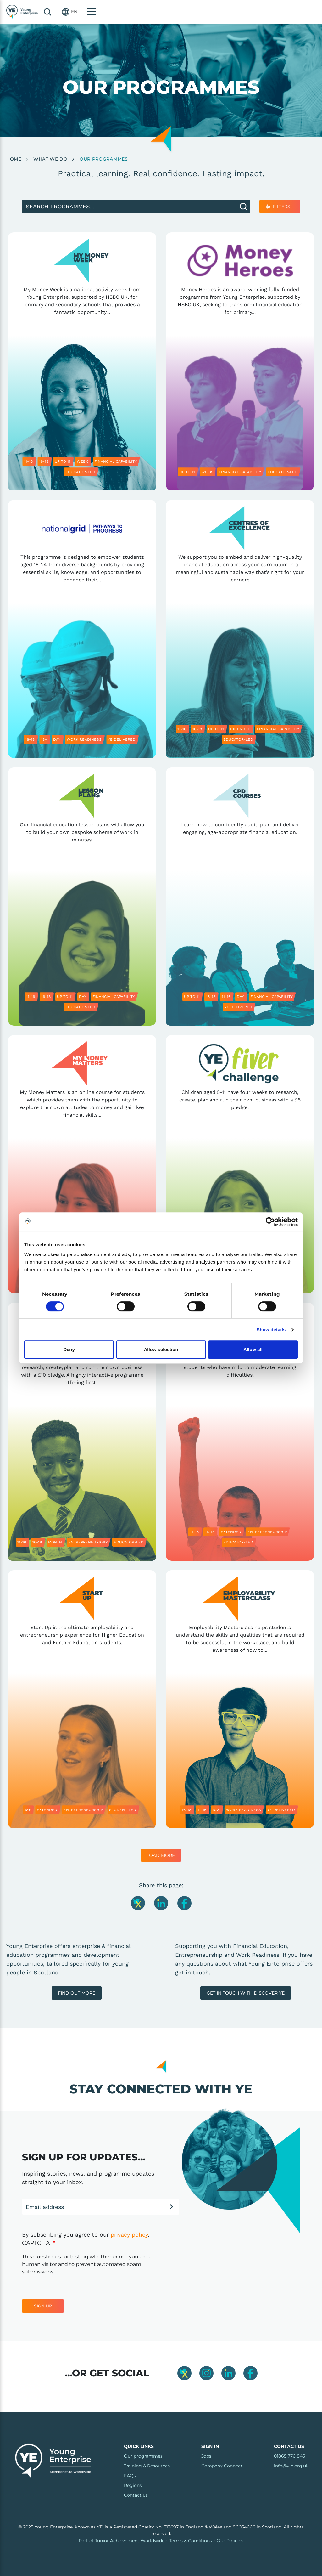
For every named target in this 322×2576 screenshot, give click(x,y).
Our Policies (230, 2541)
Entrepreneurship (88, 1542)
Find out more (76, 1993)
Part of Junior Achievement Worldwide (121, 2541)
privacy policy (129, 2234)
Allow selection (161, 1349)
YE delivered (122, 739)
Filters (281, 206)
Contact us (136, 2495)
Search (263, 12)
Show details (271, 1329)
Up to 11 (62, 461)
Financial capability (115, 461)
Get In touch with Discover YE (246, 1993)
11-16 (28, 461)
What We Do (50, 159)
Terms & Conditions (190, 2541)
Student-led (122, 1810)
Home (13, 159)
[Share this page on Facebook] (184, 1903)
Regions (133, 2485)
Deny (69, 1349)
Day (56, 739)
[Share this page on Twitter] (138, 1903)
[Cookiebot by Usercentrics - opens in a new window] (270, 1221)
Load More (161, 1855)
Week (82, 461)
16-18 (43, 461)
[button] (286, 12)
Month (55, 1542)
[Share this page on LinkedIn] (161, 1903)
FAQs (130, 2475)
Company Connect (221, 2466)
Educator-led (80, 472)
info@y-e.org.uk (291, 2466)
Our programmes (143, 2456)
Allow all (253, 1349)
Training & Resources (147, 2466)
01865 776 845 (289, 2456)
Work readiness (84, 739)
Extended (240, 729)
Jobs (206, 2456)
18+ (44, 739)
